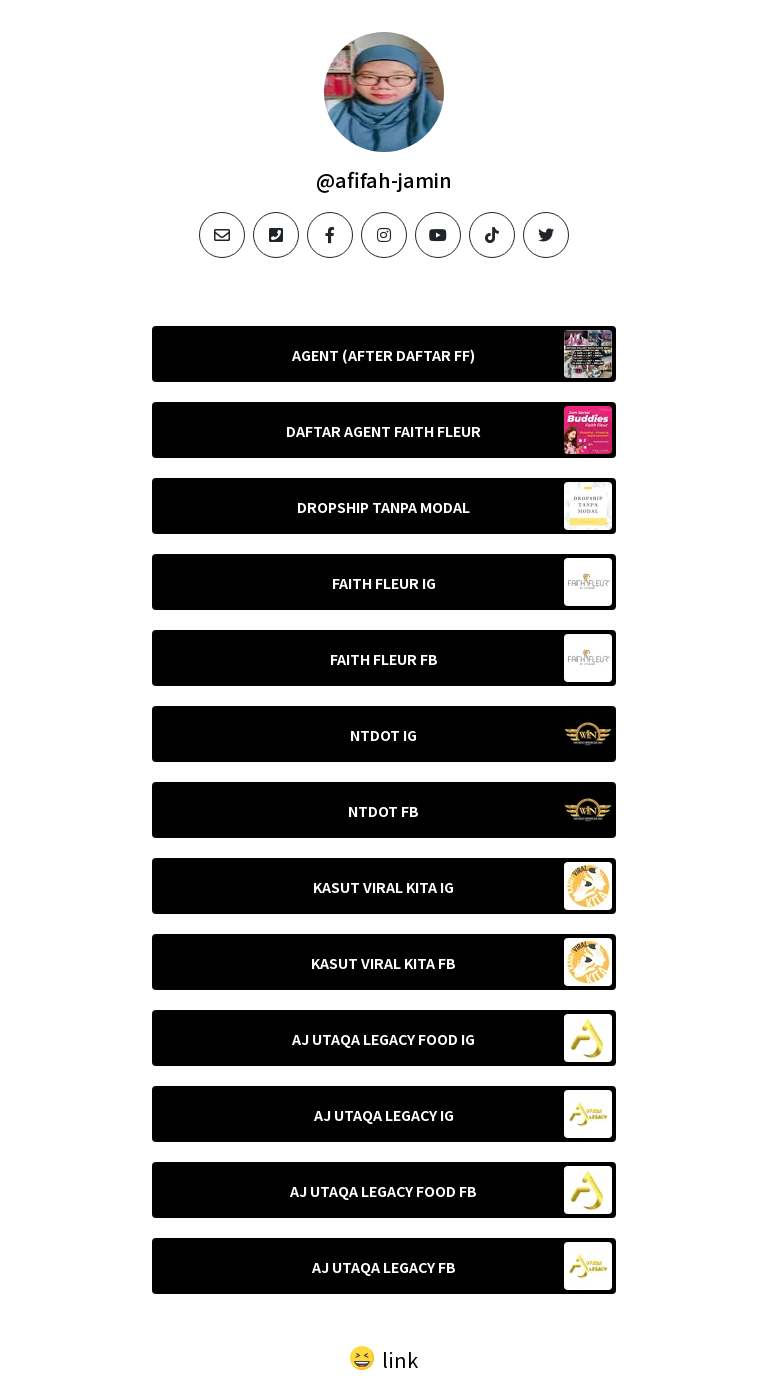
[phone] (276, 235)
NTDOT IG (383, 735)
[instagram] (384, 235)
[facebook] (330, 235)
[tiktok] (492, 235)
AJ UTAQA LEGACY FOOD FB (383, 1191)
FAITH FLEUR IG (384, 583)
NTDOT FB (383, 811)
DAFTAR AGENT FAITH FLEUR (383, 431)
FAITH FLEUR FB (384, 659)
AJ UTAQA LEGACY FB (384, 1267)
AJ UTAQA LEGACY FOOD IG (383, 1039)
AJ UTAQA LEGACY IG (384, 1115)
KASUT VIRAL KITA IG (383, 887)
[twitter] (546, 235)
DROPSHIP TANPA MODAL (383, 507)
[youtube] (438, 235)
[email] (222, 235)
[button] (384, 1357)
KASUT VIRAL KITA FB (383, 963)
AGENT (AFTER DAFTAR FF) (383, 355)
